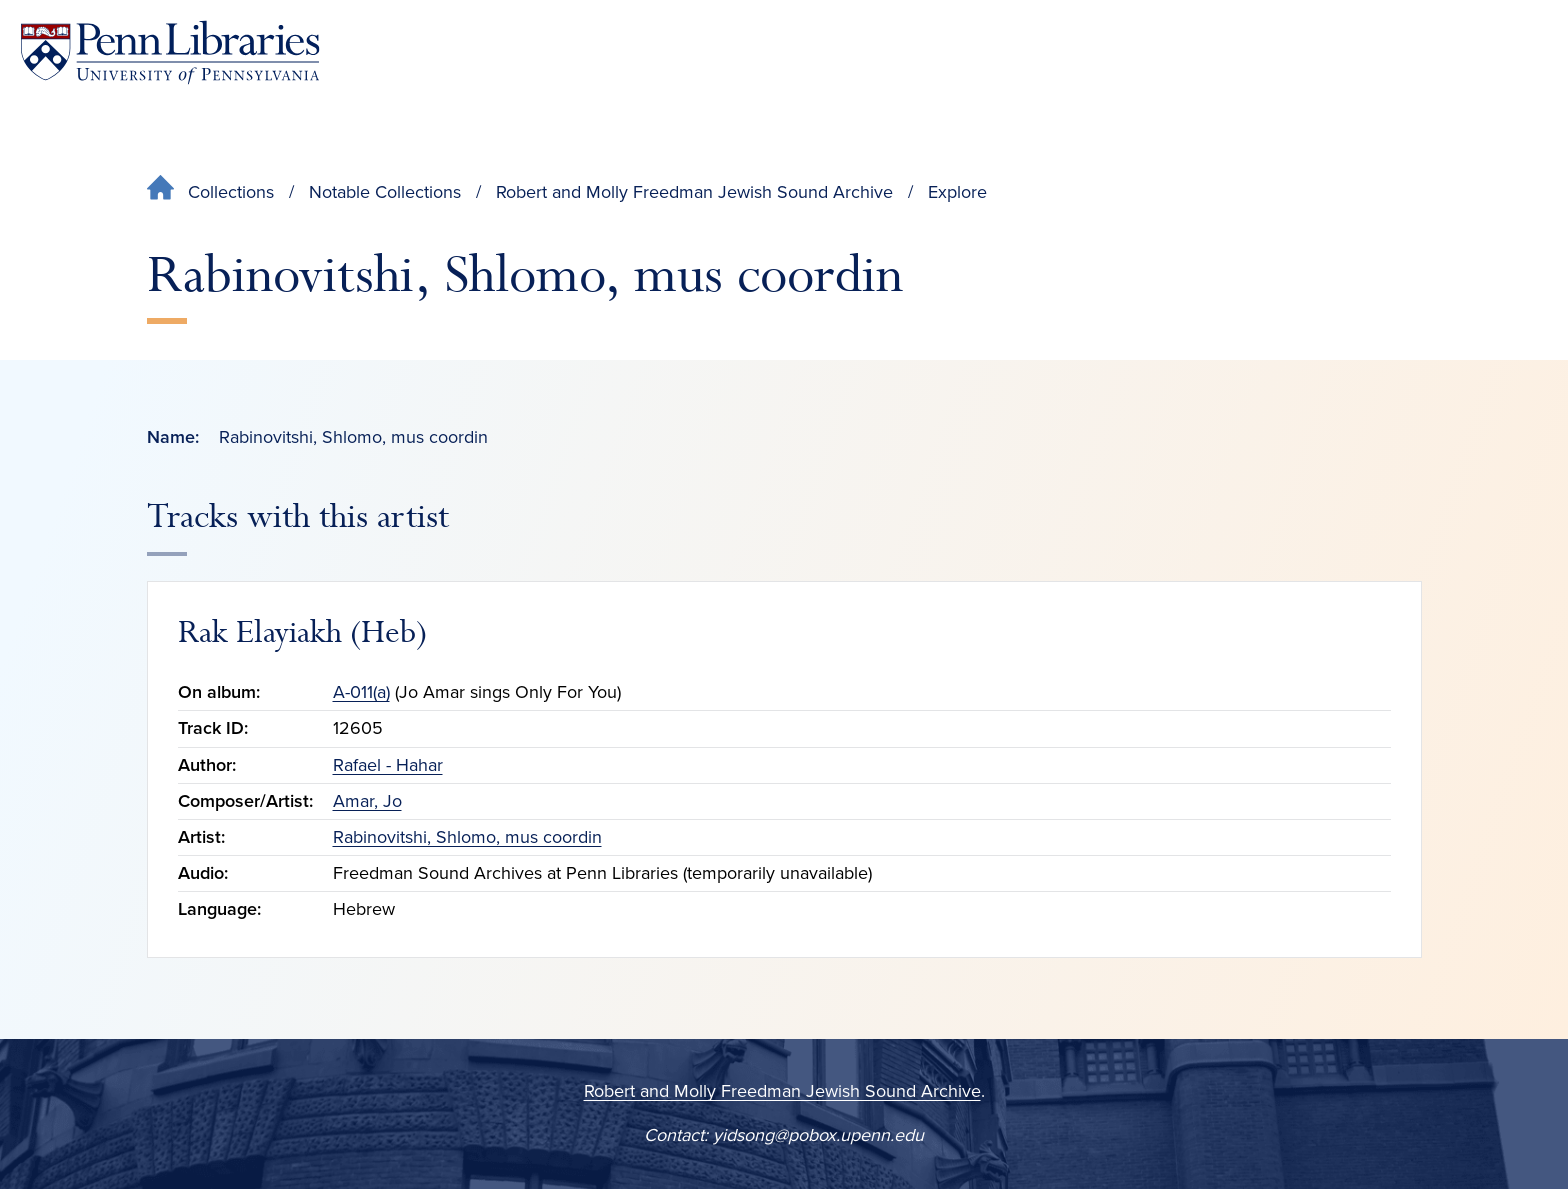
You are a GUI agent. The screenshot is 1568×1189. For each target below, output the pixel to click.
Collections (231, 192)
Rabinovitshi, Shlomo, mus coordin (467, 837)
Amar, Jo (367, 801)
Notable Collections (385, 192)
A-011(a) (361, 692)
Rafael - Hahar (388, 765)
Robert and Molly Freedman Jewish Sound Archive (694, 192)
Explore (957, 192)
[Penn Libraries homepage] (170, 52)
